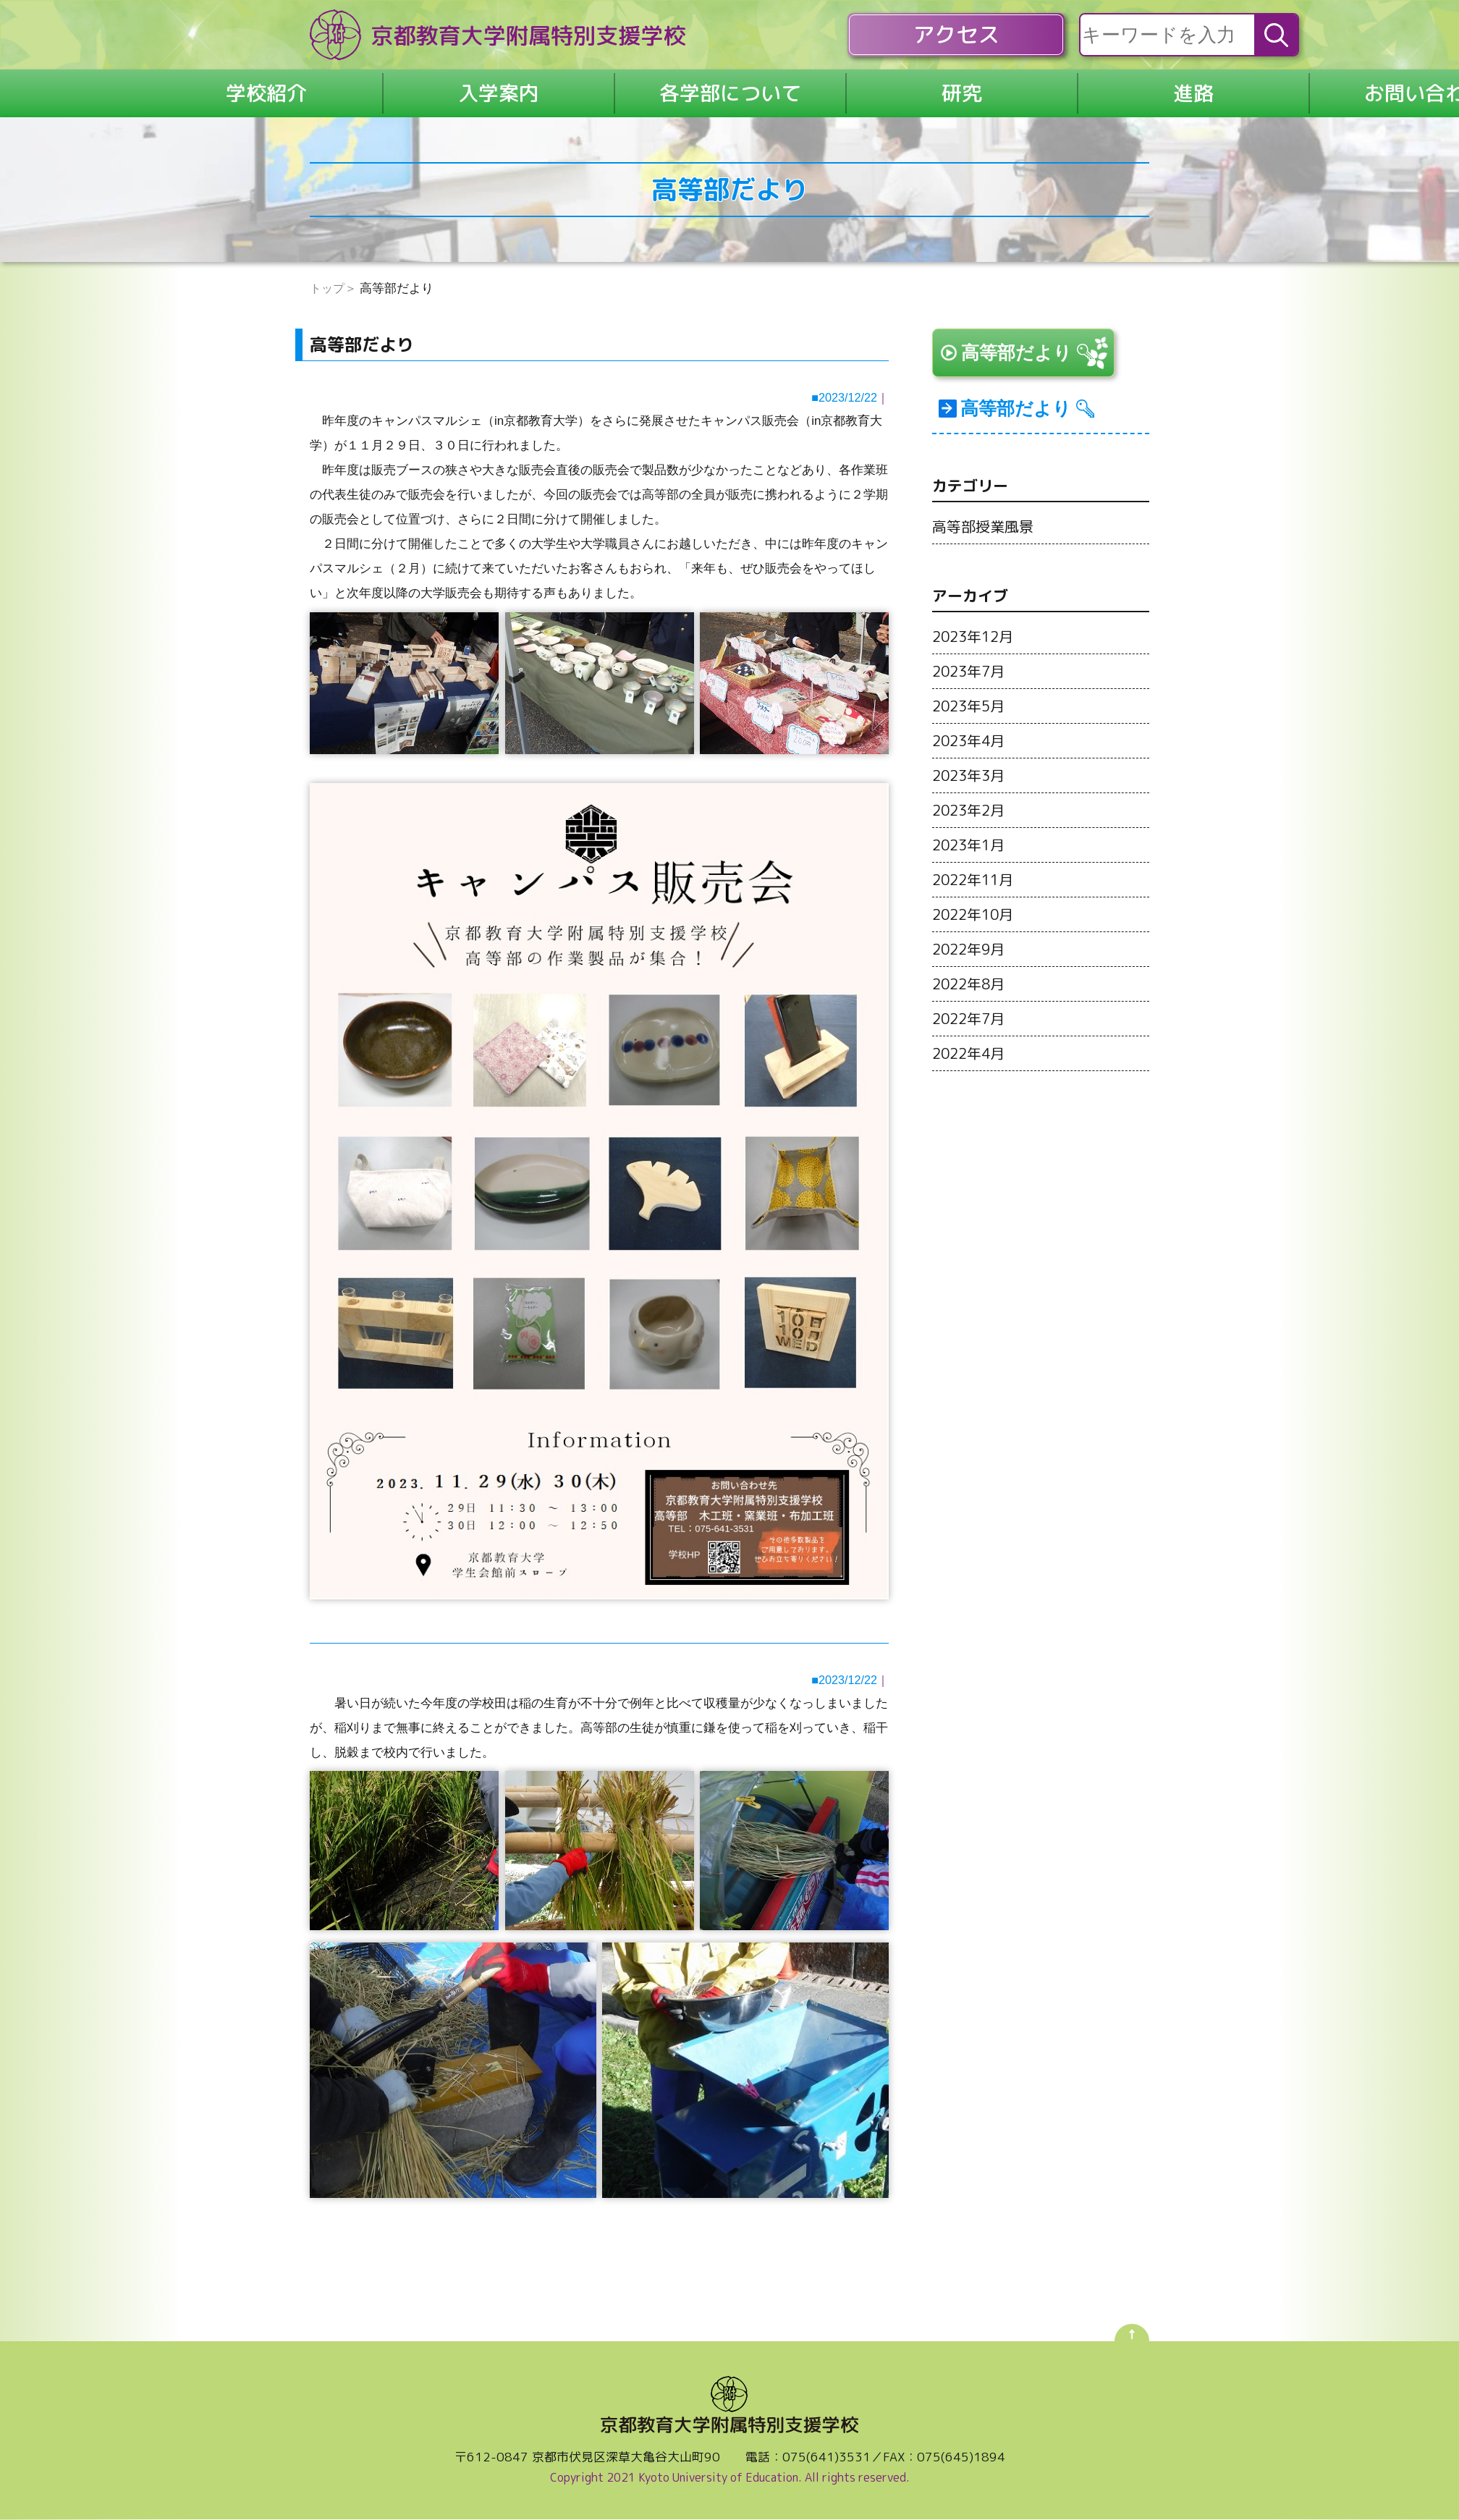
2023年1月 (971, 863)
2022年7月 (971, 1037)
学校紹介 (266, 93)
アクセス (956, 35)
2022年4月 (971, 1072)
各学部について (730, 93)
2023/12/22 (845, 398)
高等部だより (1026, 357)
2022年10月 (975, 933)
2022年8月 (971, 1002)
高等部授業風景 (985, 545)
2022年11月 (975, 898)
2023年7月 (971, 690)
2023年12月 (975, 655)
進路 (1193, 93)
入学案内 (498, 93)
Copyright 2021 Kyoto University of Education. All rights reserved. (730, 2479)
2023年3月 (971, 794)
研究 (962, 93)
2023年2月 (971, 829)
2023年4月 (971, 759)
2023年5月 (971, 724)
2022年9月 (971, 967)
